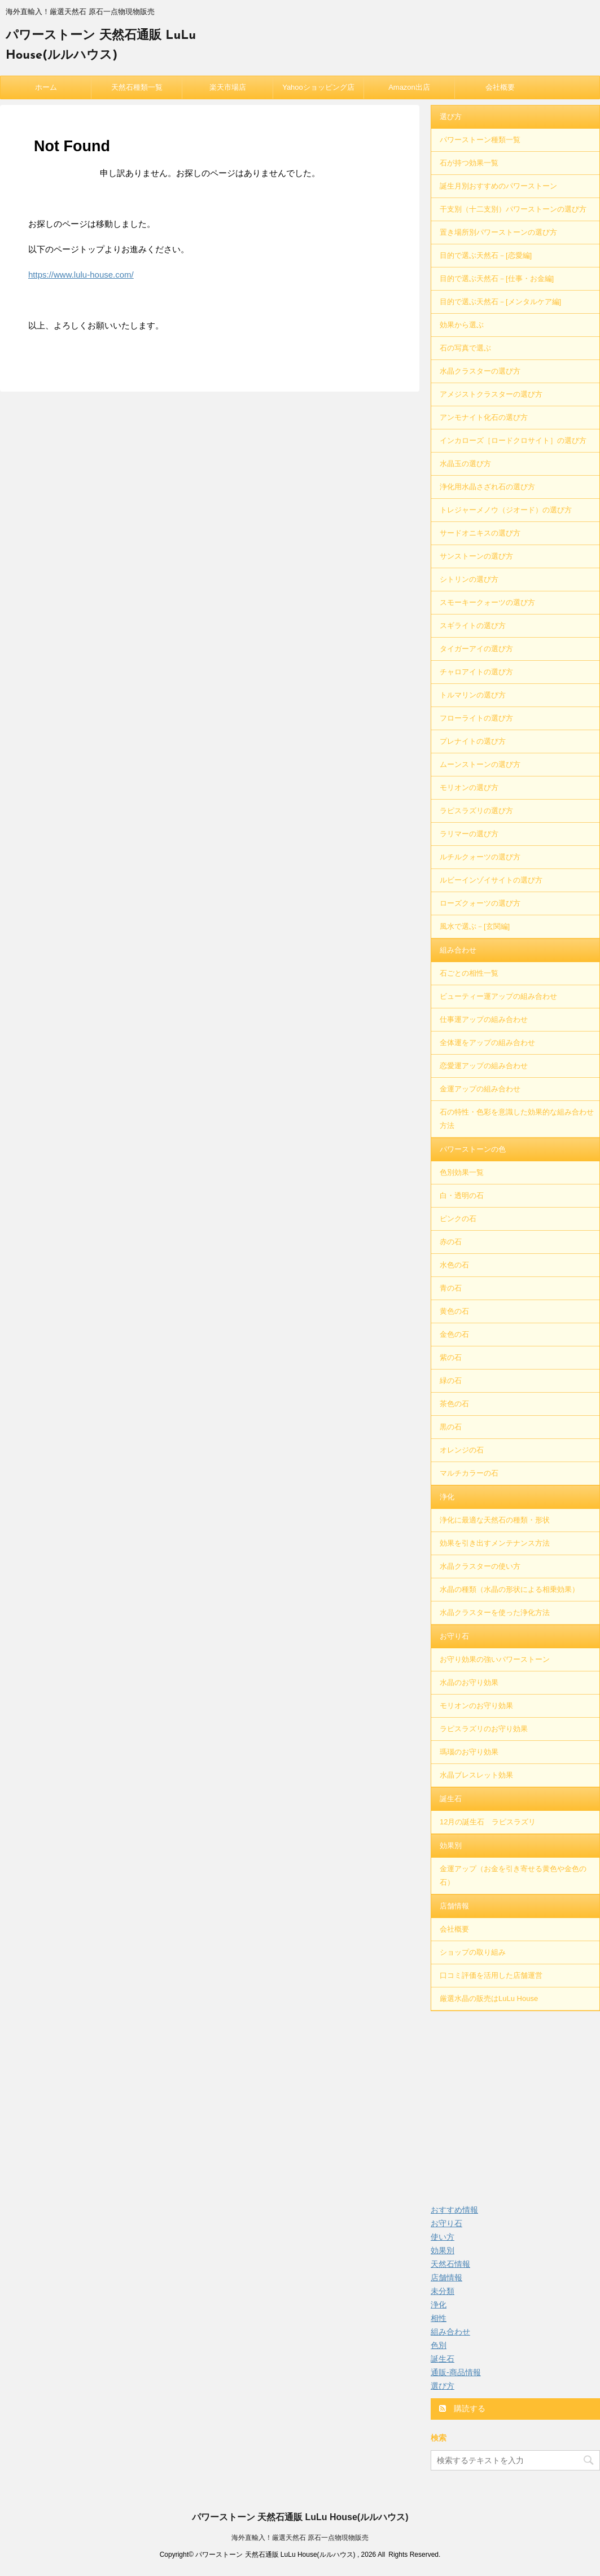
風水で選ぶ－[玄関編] (475, 926)
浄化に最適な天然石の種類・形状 (495, 1520)
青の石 (451, 1288)
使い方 (442, 2236)
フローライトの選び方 (476, 718)
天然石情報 (450, 2263)
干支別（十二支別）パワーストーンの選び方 (513, 209)
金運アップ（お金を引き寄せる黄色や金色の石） (513, 1875)
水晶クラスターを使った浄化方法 (495, 1612)
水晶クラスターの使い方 (480, 1566)
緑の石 (451, 1380)
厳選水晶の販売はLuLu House (489, 1998)
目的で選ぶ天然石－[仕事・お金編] (497, 278)
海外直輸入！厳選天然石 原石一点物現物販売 (300, 2538)
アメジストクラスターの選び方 (491, 394)
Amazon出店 (409, 87)
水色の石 (454, 1265)
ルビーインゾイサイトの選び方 (491, 880)
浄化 (447, 1497)
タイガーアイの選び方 (476, 648)
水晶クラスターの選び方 (480, 371)
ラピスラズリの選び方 (476, 810)
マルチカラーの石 (469, 1473)
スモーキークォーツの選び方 (487, 602)
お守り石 (454, 1636)
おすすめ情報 (454, 2209)
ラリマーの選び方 (469, 834)
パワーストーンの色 (473, 1149)
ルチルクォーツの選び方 (480, 857)
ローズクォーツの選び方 (480, 903)
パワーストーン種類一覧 (480, 139)
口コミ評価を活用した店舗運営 (491, 1975)
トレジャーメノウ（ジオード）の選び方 (506, 510)
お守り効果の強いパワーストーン (495, 1659)
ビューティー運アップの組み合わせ (498, 996)
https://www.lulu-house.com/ (81, 274)
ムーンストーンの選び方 (480, 764)
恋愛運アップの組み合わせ (484, 1065)
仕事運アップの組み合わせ (484, 1019)
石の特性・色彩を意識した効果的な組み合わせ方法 (517, 1119)
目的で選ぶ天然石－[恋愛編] (486, 255)
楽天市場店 (227, 87)
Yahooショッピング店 (318, 87)
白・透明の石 (462, 1195)
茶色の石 (454, 1403)
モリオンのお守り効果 (476, 1705)
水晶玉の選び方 (465, 463)
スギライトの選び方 (473, 625)
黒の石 (451, 1427)
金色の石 (454, 1334)
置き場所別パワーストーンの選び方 (498, 232)
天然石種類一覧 (137, 87)
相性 (438, 2318)
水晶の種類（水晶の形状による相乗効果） (509, 1589)
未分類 (442, 2291)
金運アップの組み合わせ (480, 1089)
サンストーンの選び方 (476, 556)
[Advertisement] (515, 2101)
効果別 (451, 1845)
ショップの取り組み (473, 1952)
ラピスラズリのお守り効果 (484, 1728)
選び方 (451, 116)
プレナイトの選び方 (473, 741)
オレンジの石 (462, 1450)
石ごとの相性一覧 (469, 973)
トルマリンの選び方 (473, 695)
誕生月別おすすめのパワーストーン (498, 186)
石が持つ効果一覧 (469, 163)
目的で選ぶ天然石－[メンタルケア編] (500, 301)
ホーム (46, 87)
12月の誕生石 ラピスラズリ (488, 1822)
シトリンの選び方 (469, 579)
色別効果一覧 (462, 1172)
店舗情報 (454, 1906)
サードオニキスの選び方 (480, 533)
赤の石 (451, 1241)
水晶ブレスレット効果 (476, 1775)
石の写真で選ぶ (465, 348)
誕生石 (451, 1798)
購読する (462, 2408)
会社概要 (500, 87)
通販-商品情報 (456, 2372)
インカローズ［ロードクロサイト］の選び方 (513, 440)
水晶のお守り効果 (469, 1682)
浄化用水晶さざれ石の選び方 (487, 486)
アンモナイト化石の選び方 (484, 417)
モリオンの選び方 (469, 787)
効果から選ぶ (462, 325)
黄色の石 (454, 1311)
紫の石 (451, 1357)
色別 (438, 2345)
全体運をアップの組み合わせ (487, 1042)
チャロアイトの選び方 (476, 672)
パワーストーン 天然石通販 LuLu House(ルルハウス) (300, 2517)
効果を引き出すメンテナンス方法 (495, 1543)
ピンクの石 (458, 1218)
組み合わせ (458, 950)
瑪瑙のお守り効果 (469, 1752)
